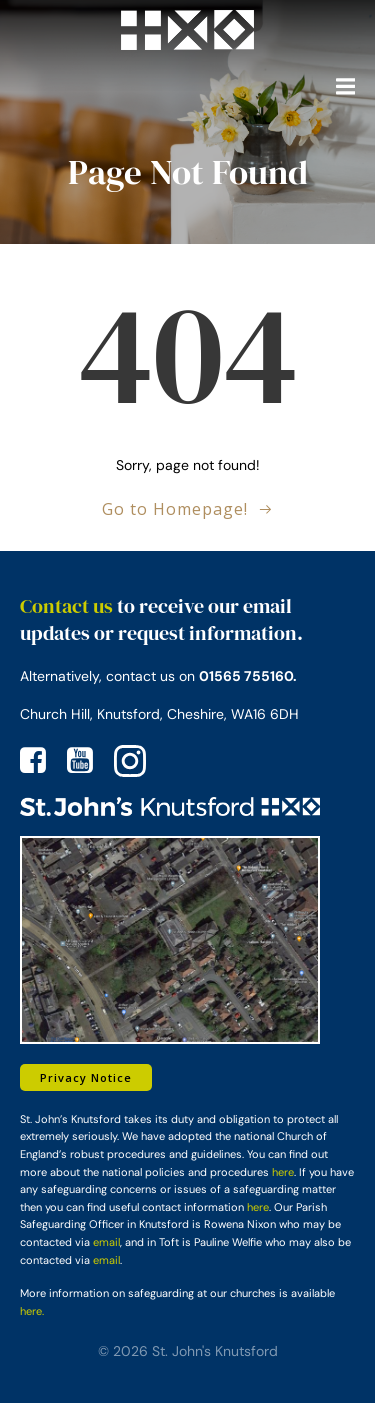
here (283, 1172)
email (106, 1242)
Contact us (66, 606)
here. (32, 1311)
